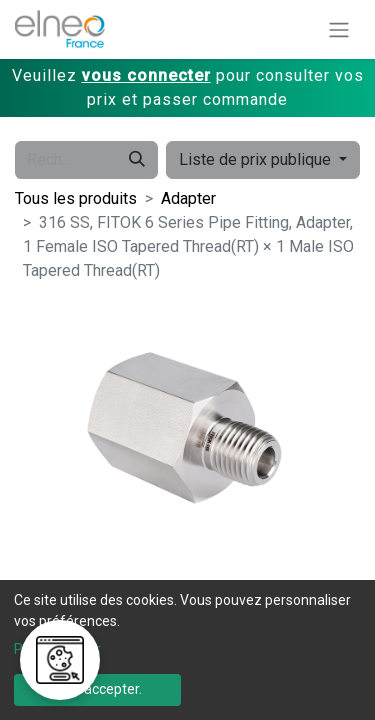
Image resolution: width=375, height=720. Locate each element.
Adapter (188, 198)
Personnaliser (57, 649)
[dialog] (187, 650)
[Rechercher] (137, 160)
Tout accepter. (97, 689)
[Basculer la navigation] (339, 29)
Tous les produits (76, 198)
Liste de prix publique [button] (257, 159)
